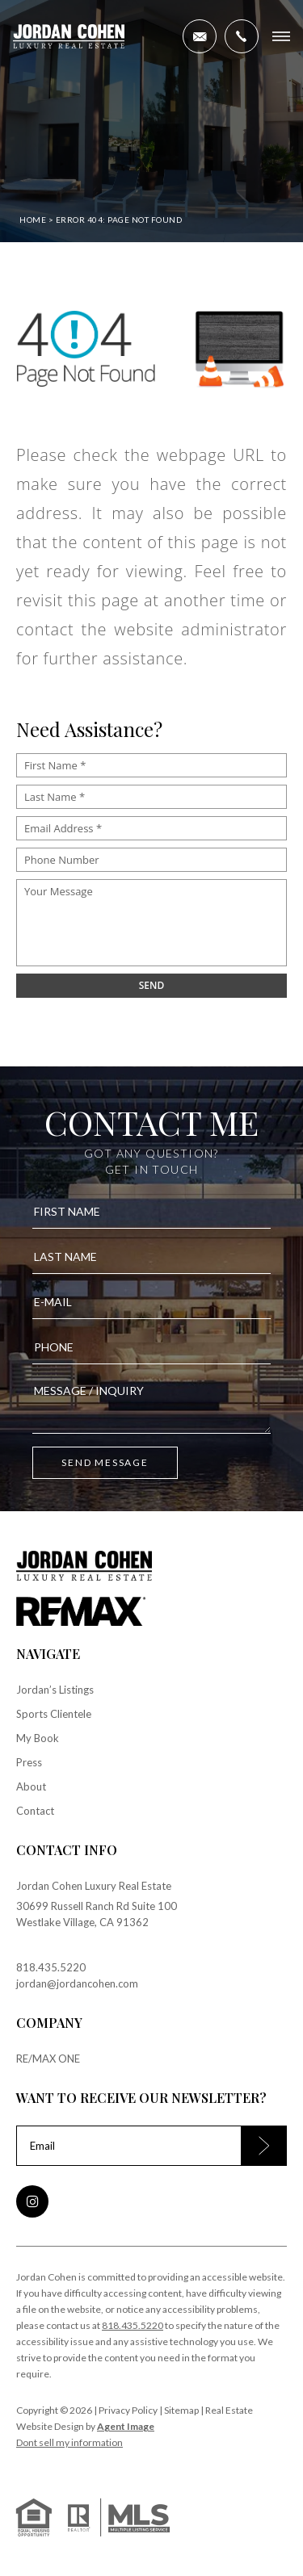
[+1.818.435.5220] (242, 36)
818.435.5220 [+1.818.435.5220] (51, 1967)
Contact (35, 1810)
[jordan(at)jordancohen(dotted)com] (200, 36)
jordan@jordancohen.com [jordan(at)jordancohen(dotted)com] (77, 1983)
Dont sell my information (69, 2442)
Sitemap (181, 2410)
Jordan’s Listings (55, 1689)
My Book (37, 1738)
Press (29, 1762)
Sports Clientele (53, 1713)
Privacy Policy (128, 2410)
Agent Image (125, 2426)
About (31, 1786)
